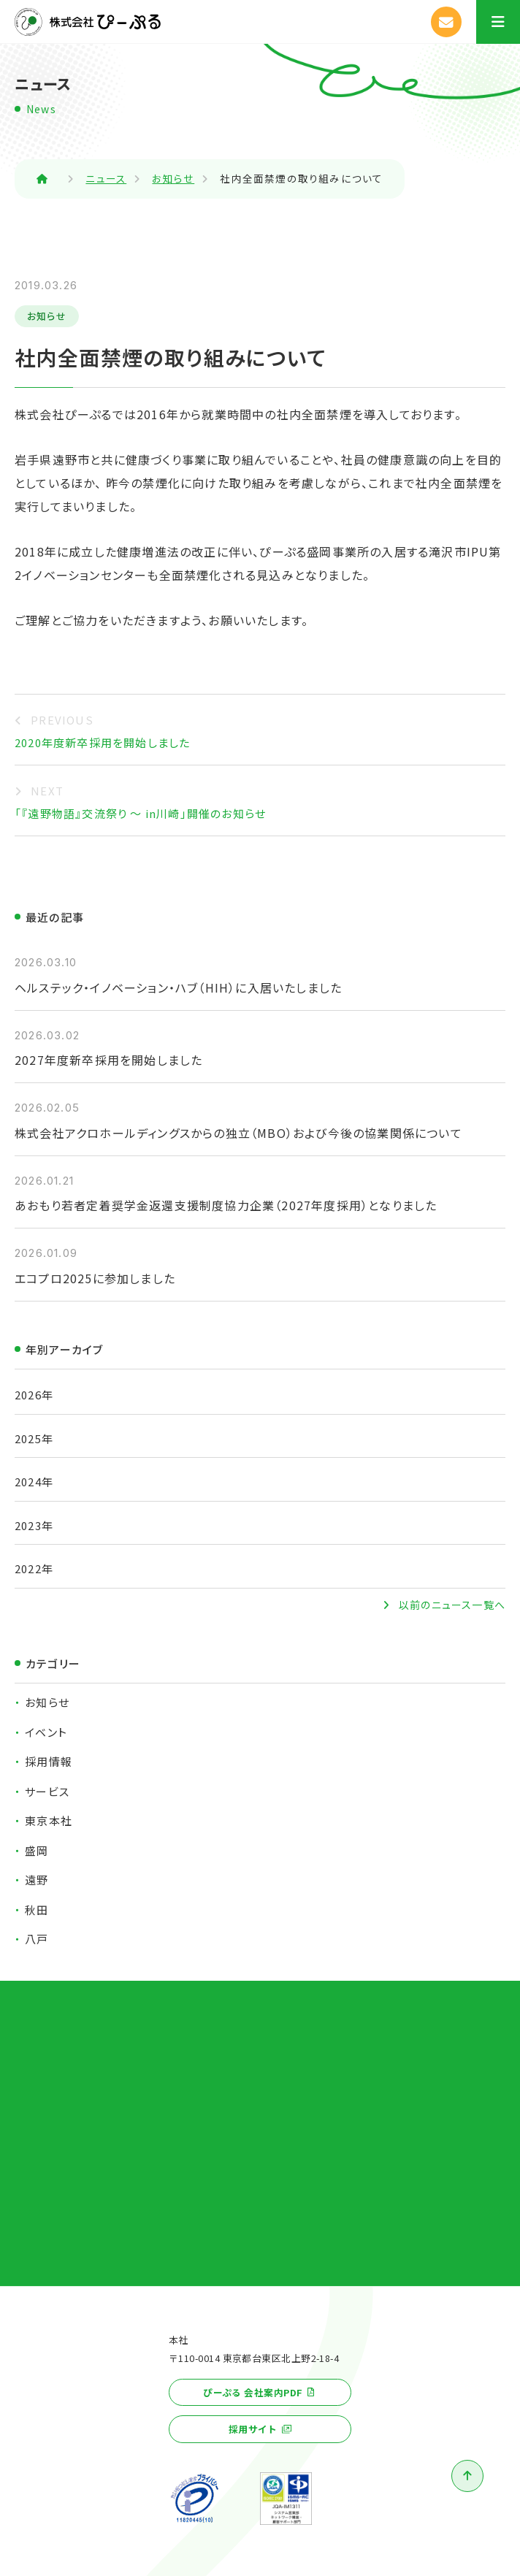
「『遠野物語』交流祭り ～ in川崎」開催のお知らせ (140, 813)
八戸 (36, 1938)
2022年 (34, 1568)
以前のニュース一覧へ (452, 1604)
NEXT (47, 790)
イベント (46, 1732)
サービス (47, 1791)
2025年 (34, 1438)
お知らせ (46, 316)
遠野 (36, 1879)
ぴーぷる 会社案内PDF (252, 2392)
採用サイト (253, 2429)
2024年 (34, 1481)
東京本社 (48, 1820)
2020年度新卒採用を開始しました (102, 742)
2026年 (34, 1394)
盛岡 (36, 1850)
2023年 (34, 1525)
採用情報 (48, 1761)
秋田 (36, 1909)
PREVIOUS (62, 719)
